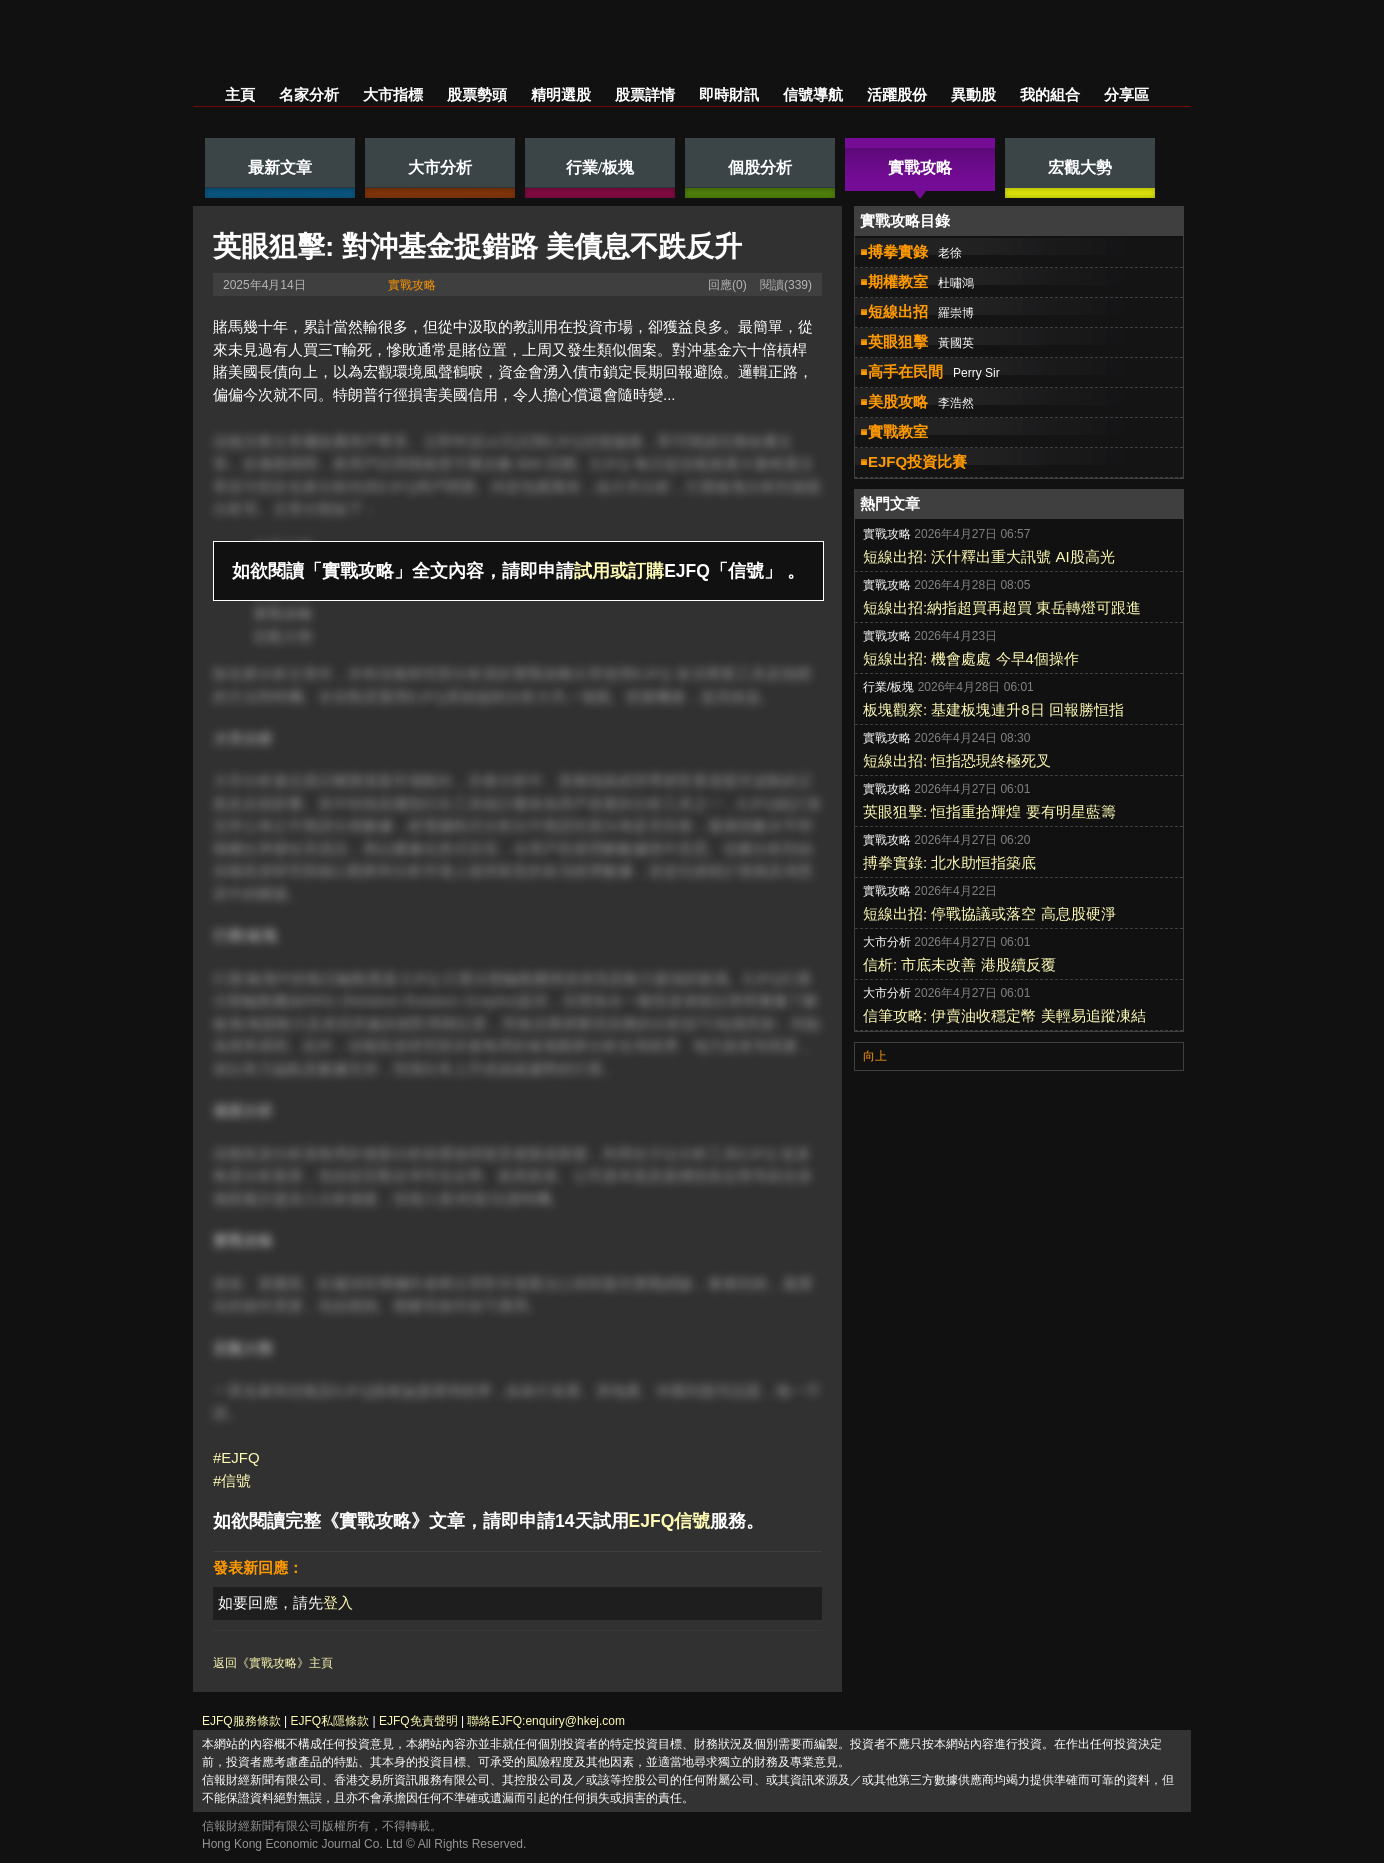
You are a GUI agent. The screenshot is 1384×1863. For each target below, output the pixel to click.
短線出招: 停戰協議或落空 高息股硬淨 (989, 913)
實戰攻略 (412, 285)
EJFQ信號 (670, 1521)
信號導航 (813, 94)
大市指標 (393, 94)
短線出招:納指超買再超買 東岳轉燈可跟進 (1002, 607)
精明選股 (561, 94)
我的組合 (1050, 94)
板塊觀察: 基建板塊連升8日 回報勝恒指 (993, 709)
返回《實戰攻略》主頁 (273, 1663)
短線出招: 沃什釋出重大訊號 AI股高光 (989, 556)
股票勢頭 (477, 94)
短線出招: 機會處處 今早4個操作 (971, 658)
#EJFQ (236, 1457)
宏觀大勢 (283, 636)
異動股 (973, 94)
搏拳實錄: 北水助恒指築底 (949, 862)
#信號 (232, 1480)
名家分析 (309, 94)
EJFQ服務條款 (241, 1721)
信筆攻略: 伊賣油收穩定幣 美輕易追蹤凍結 (1004, 1015)
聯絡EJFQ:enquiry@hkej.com (546, 1721)
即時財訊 (729, 94)
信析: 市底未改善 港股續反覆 (959, 964)
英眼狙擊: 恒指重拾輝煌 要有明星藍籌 (989, 811)
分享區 (1126, 94)
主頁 (240, 94)
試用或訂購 (619, 571)
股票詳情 (645, 94)
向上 (875, 1056)
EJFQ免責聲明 (418, 1721)
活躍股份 (897, 94)
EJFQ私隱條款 (329, 1721)
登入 (338, 1602)
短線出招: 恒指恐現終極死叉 (957, 760)
